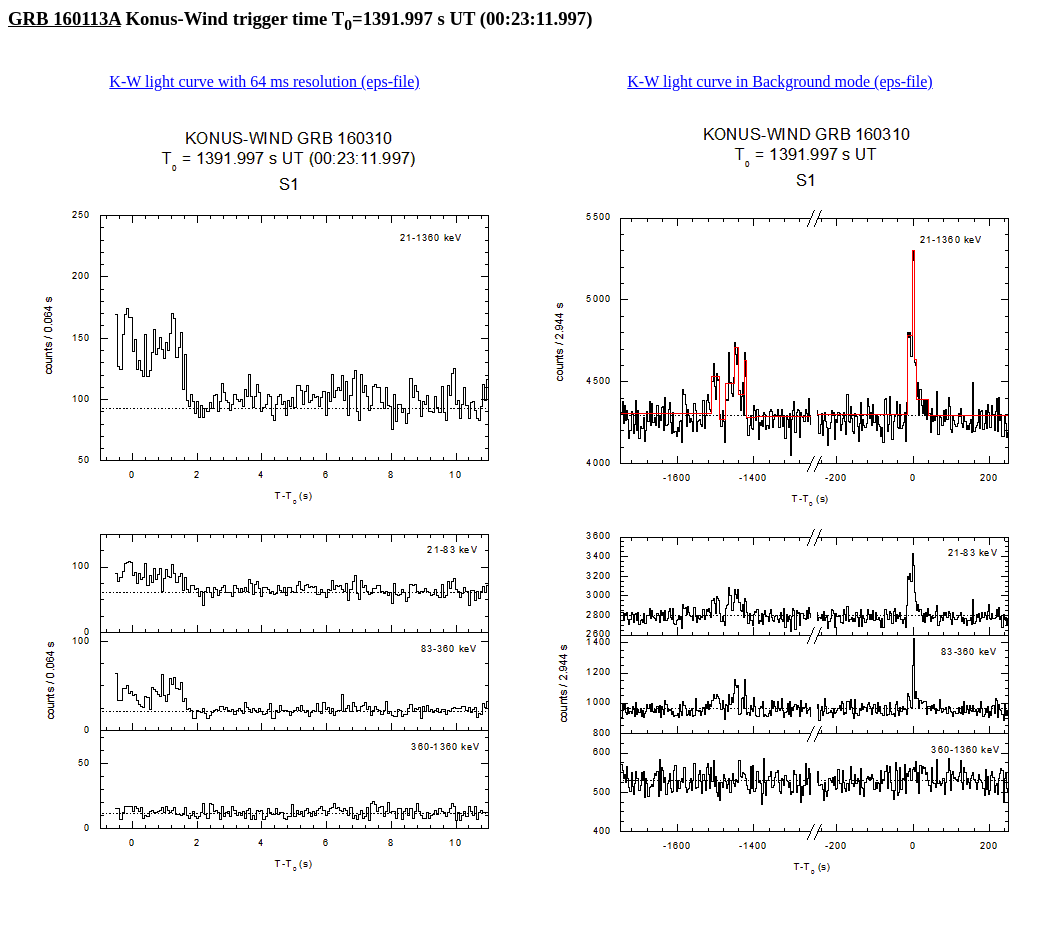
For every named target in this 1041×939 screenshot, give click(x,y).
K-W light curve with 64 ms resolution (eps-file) (264, 81)
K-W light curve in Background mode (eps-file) (779, 81)
